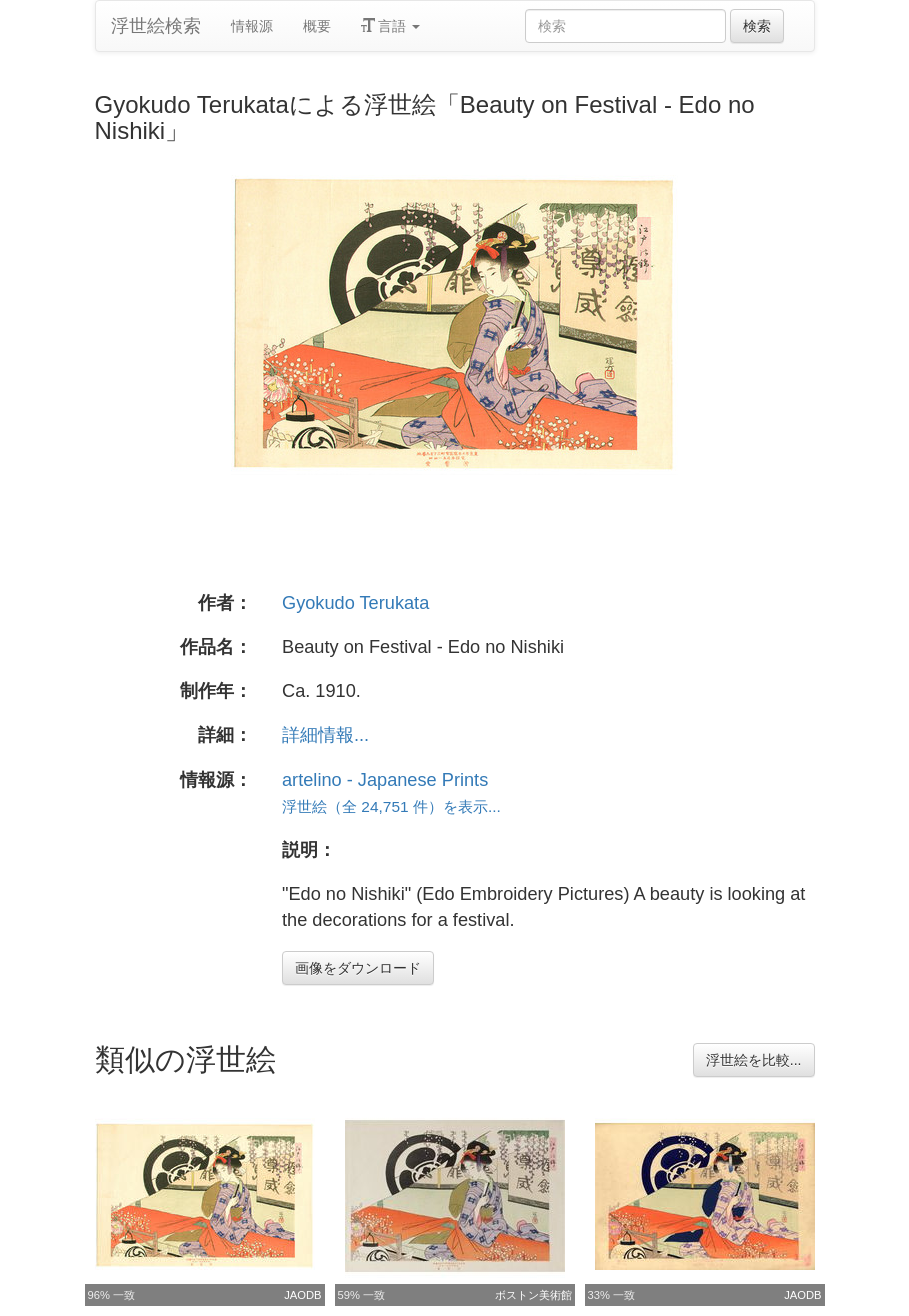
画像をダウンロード (358, 968)
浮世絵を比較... (754, 1060)
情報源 (252, 26)
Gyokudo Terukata (355, 603)
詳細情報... (325, 735)
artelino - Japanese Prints (385, 780)
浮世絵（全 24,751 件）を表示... (391, 806)
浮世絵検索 (156, 26)
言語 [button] (391, 26)
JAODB (302, 1295)
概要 (317, 26)
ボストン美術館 (533, 1295)
